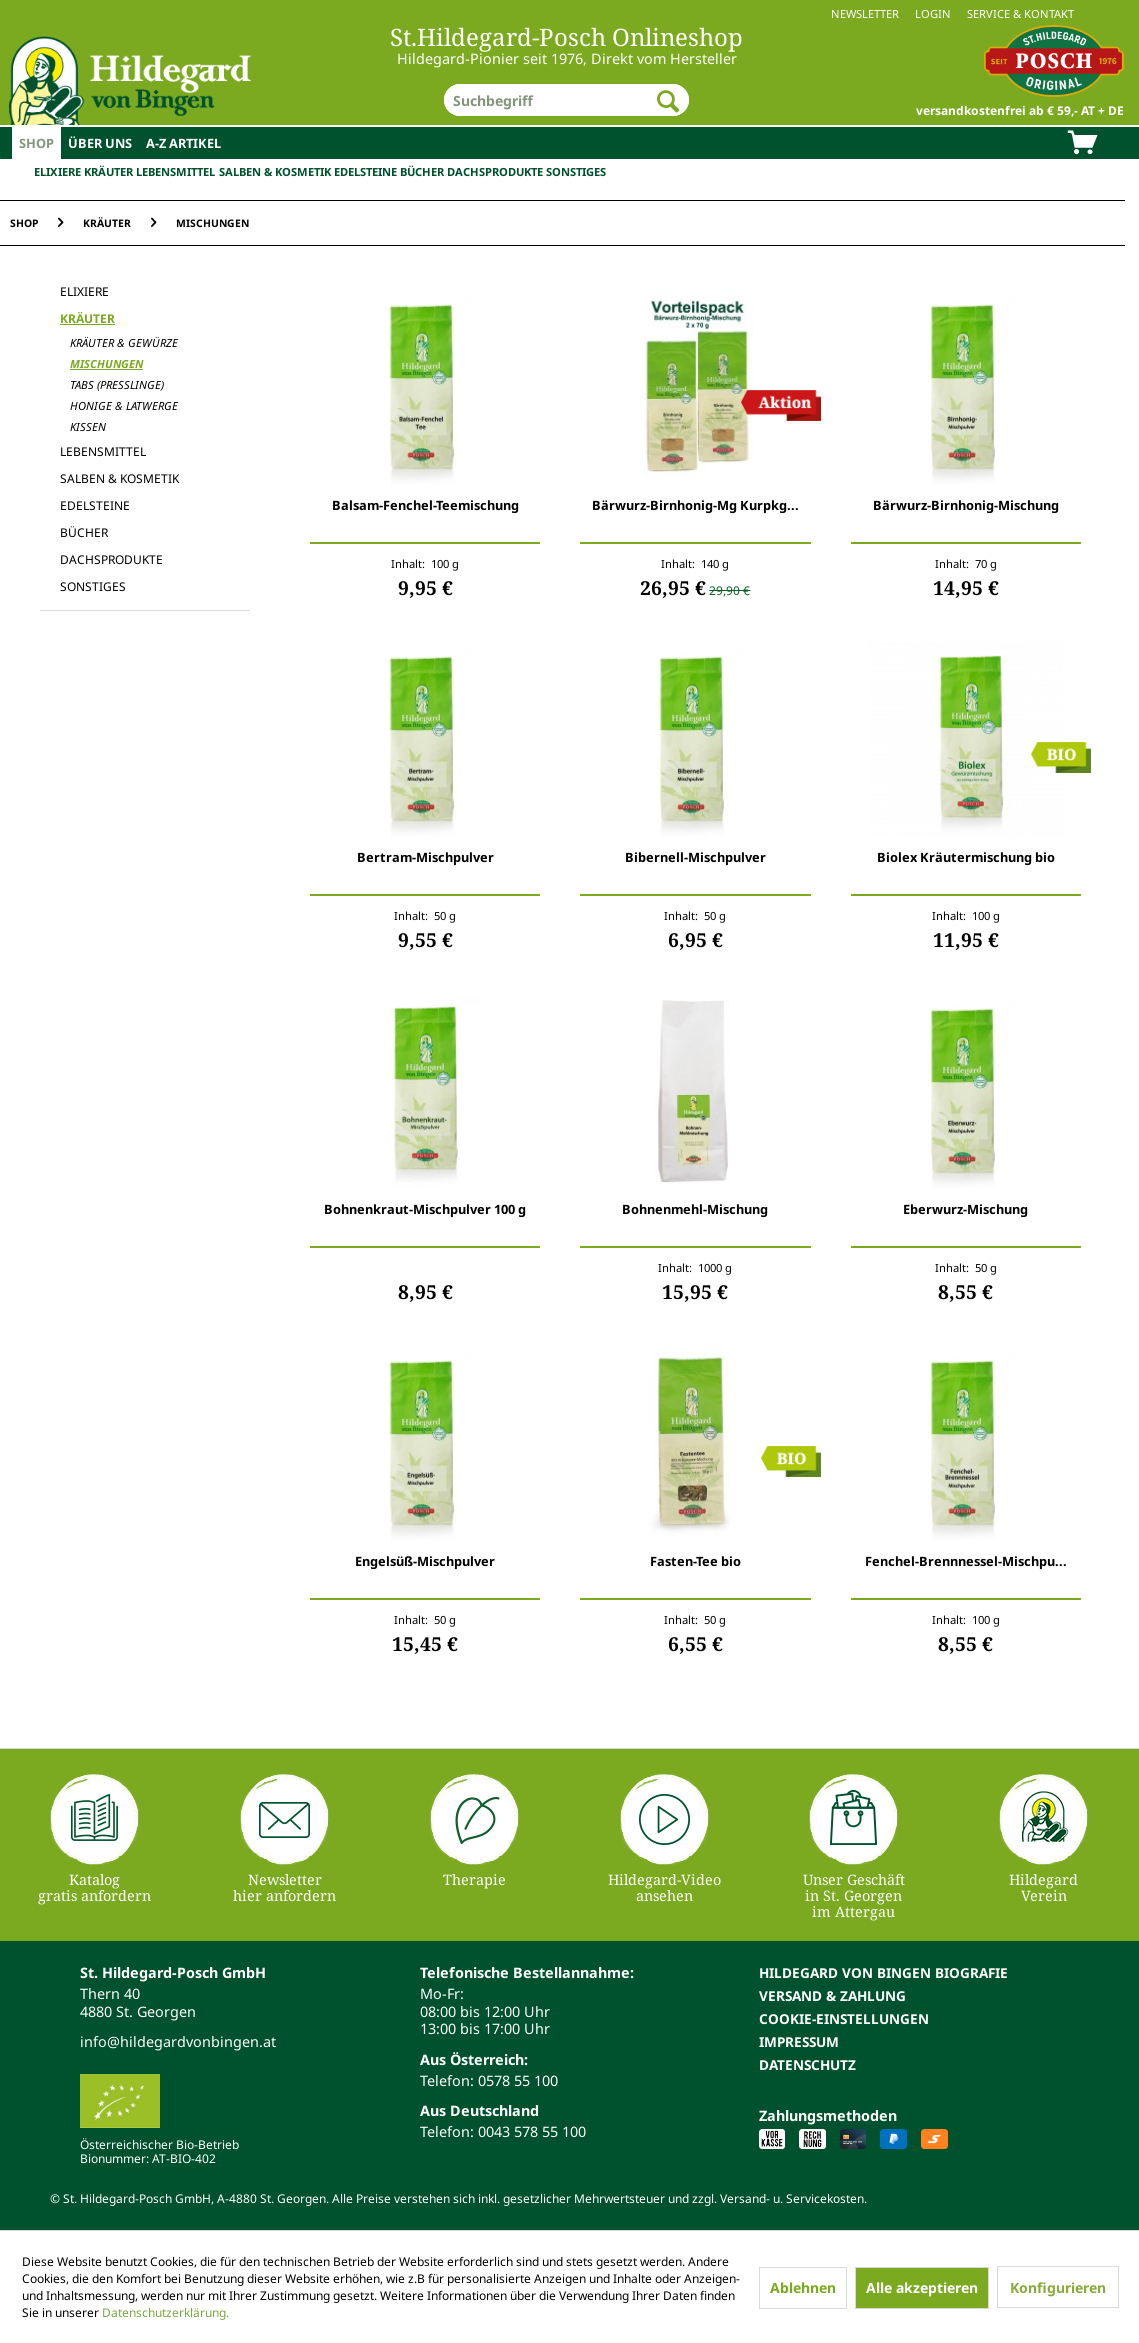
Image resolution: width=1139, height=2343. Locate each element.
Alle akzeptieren (922, 2287)
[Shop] (36, 143)
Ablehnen (803, 2287)
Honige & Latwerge (124, 405)
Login (933, 13)
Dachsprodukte (495, 171)
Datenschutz (807, 2064)
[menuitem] (569, 13)
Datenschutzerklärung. (165, 2312)
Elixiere (57, 171)
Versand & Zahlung (832, 1995)
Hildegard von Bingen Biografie (883, 1972)
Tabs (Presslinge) (117, 384)
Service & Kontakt (1020, 13)
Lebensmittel (175, 171)
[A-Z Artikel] (183, 143)
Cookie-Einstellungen (844, 2018)
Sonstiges (576, 171)
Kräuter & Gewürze (124, 342)
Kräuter (108, 171)
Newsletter (865, 13)
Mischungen (106, 363)
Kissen (88, 426)
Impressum (799, 2041)
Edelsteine (365, 171)
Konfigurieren (1058, 2287)
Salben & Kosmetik (275, 171)
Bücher (422, 171)
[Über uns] (100, 143)
